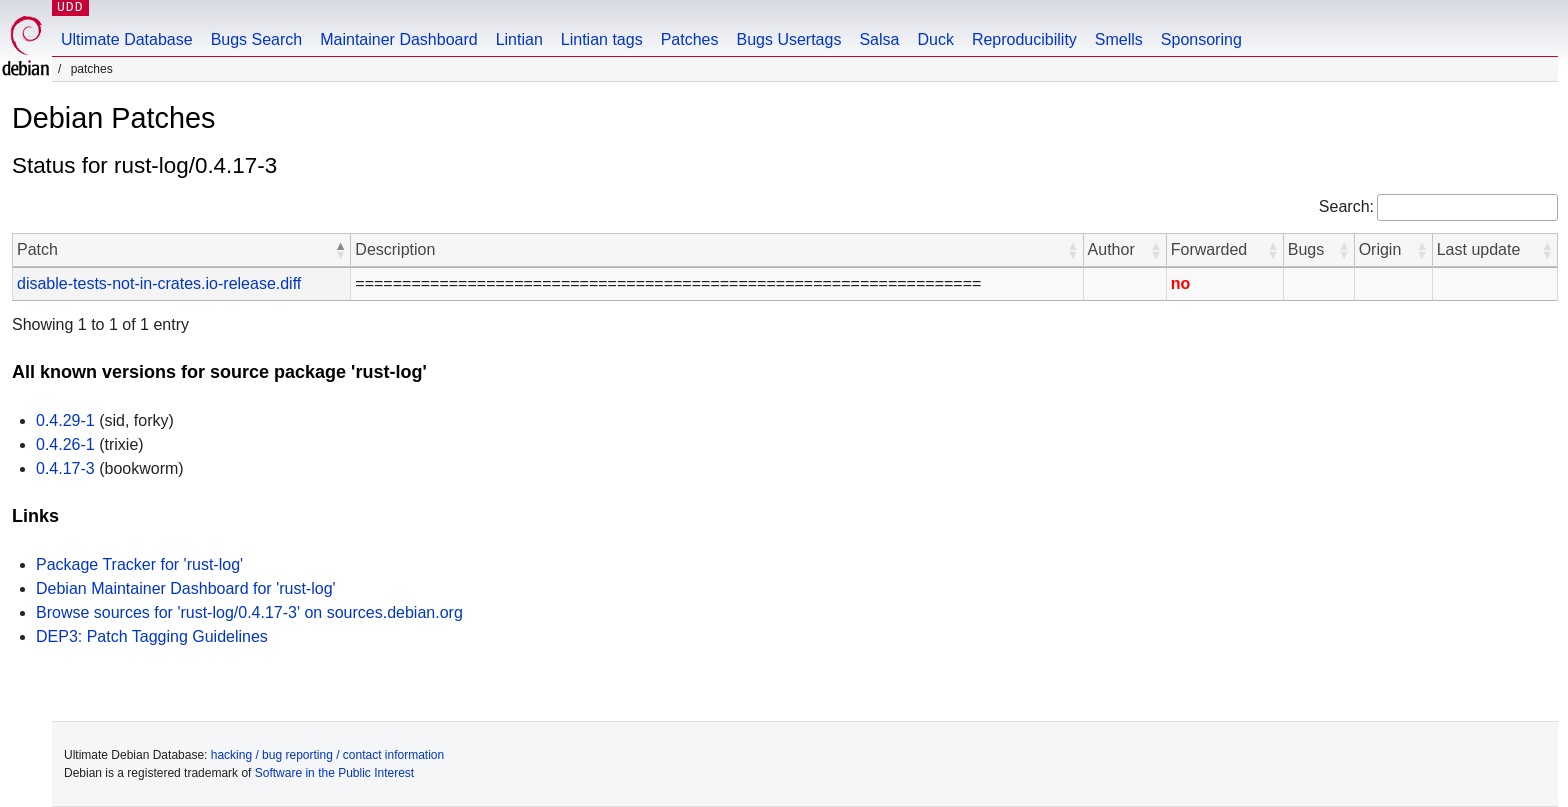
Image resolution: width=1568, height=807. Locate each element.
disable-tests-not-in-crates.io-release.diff (159, 283)
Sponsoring (1201, 39)
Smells (1119, 39)
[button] (340, 250)
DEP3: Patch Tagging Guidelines (152, 636)
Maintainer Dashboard (398, 39)
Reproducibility (1024, 39)
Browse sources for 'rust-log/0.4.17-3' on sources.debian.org (249, 612)
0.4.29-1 (65, 420)
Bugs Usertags (788, 39)
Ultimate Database (127, 39)
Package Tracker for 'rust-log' (139, 564)
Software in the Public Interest (334, 773)
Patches (690, 39)
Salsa (879, 39)
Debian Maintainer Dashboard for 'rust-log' (186, 588)
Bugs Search (257, 39)
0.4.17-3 (65, 468)
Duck (935, 39)
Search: (1346, 206)
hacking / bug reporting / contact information (327, 755)
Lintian (519, 39)
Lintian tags (602, 39)
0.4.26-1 (65, 444)
